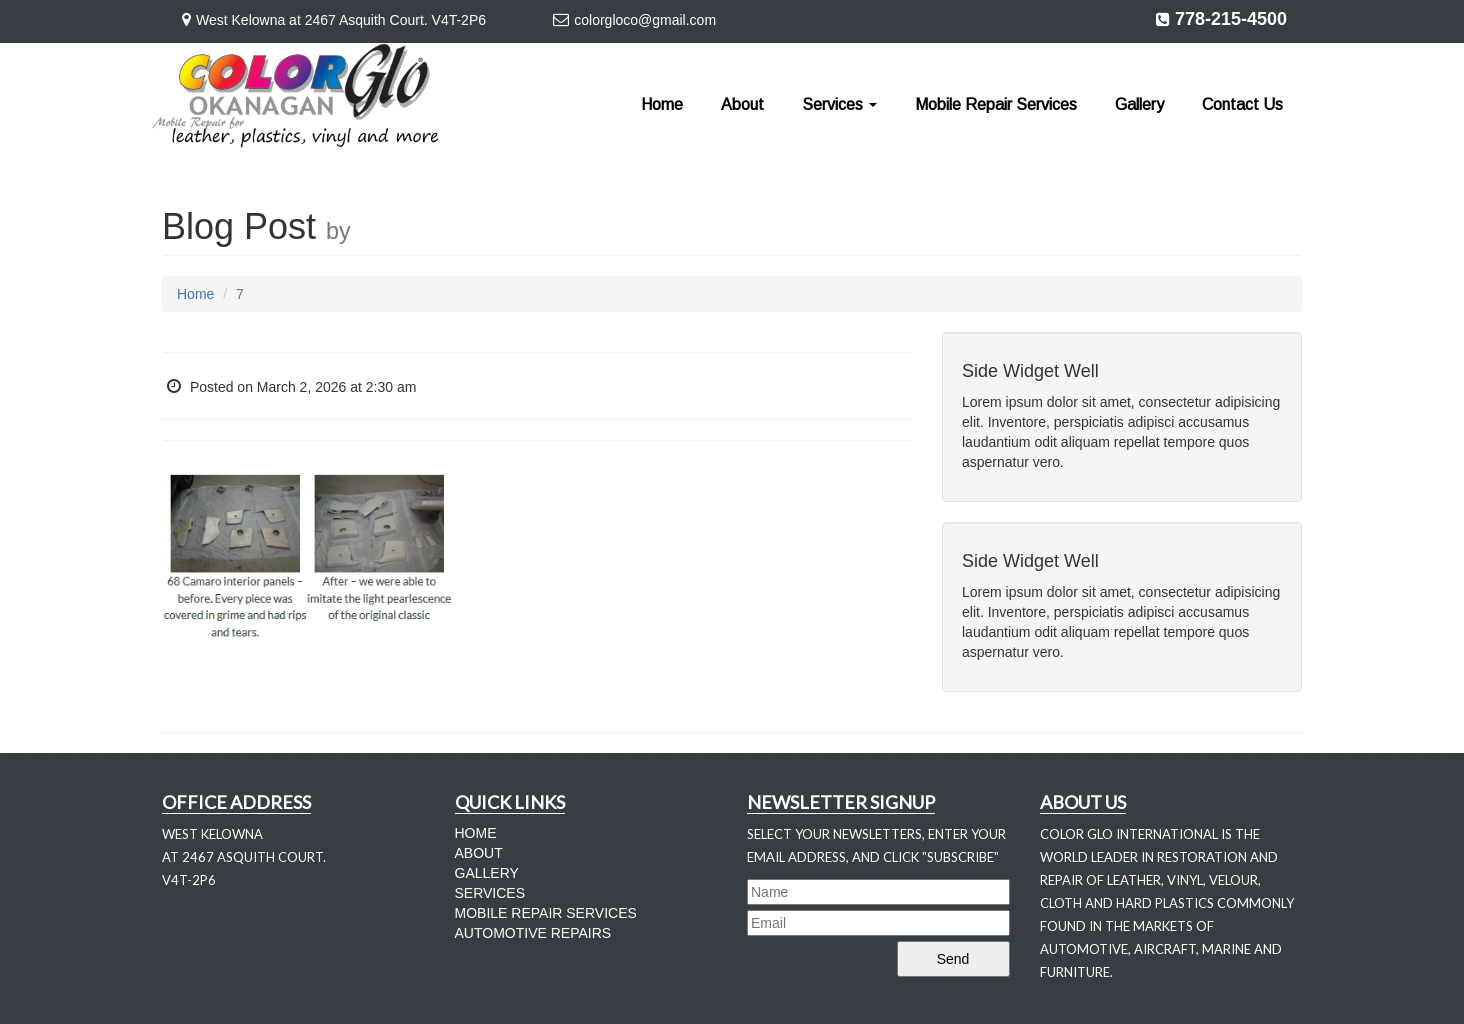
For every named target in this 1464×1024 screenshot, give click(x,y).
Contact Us (1242, 104)
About (742, 104)
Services (839, 104)
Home (662, 104)
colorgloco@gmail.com (645, 20)
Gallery (1139, 104)
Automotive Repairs (533, 933)
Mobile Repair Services (996, 104)
